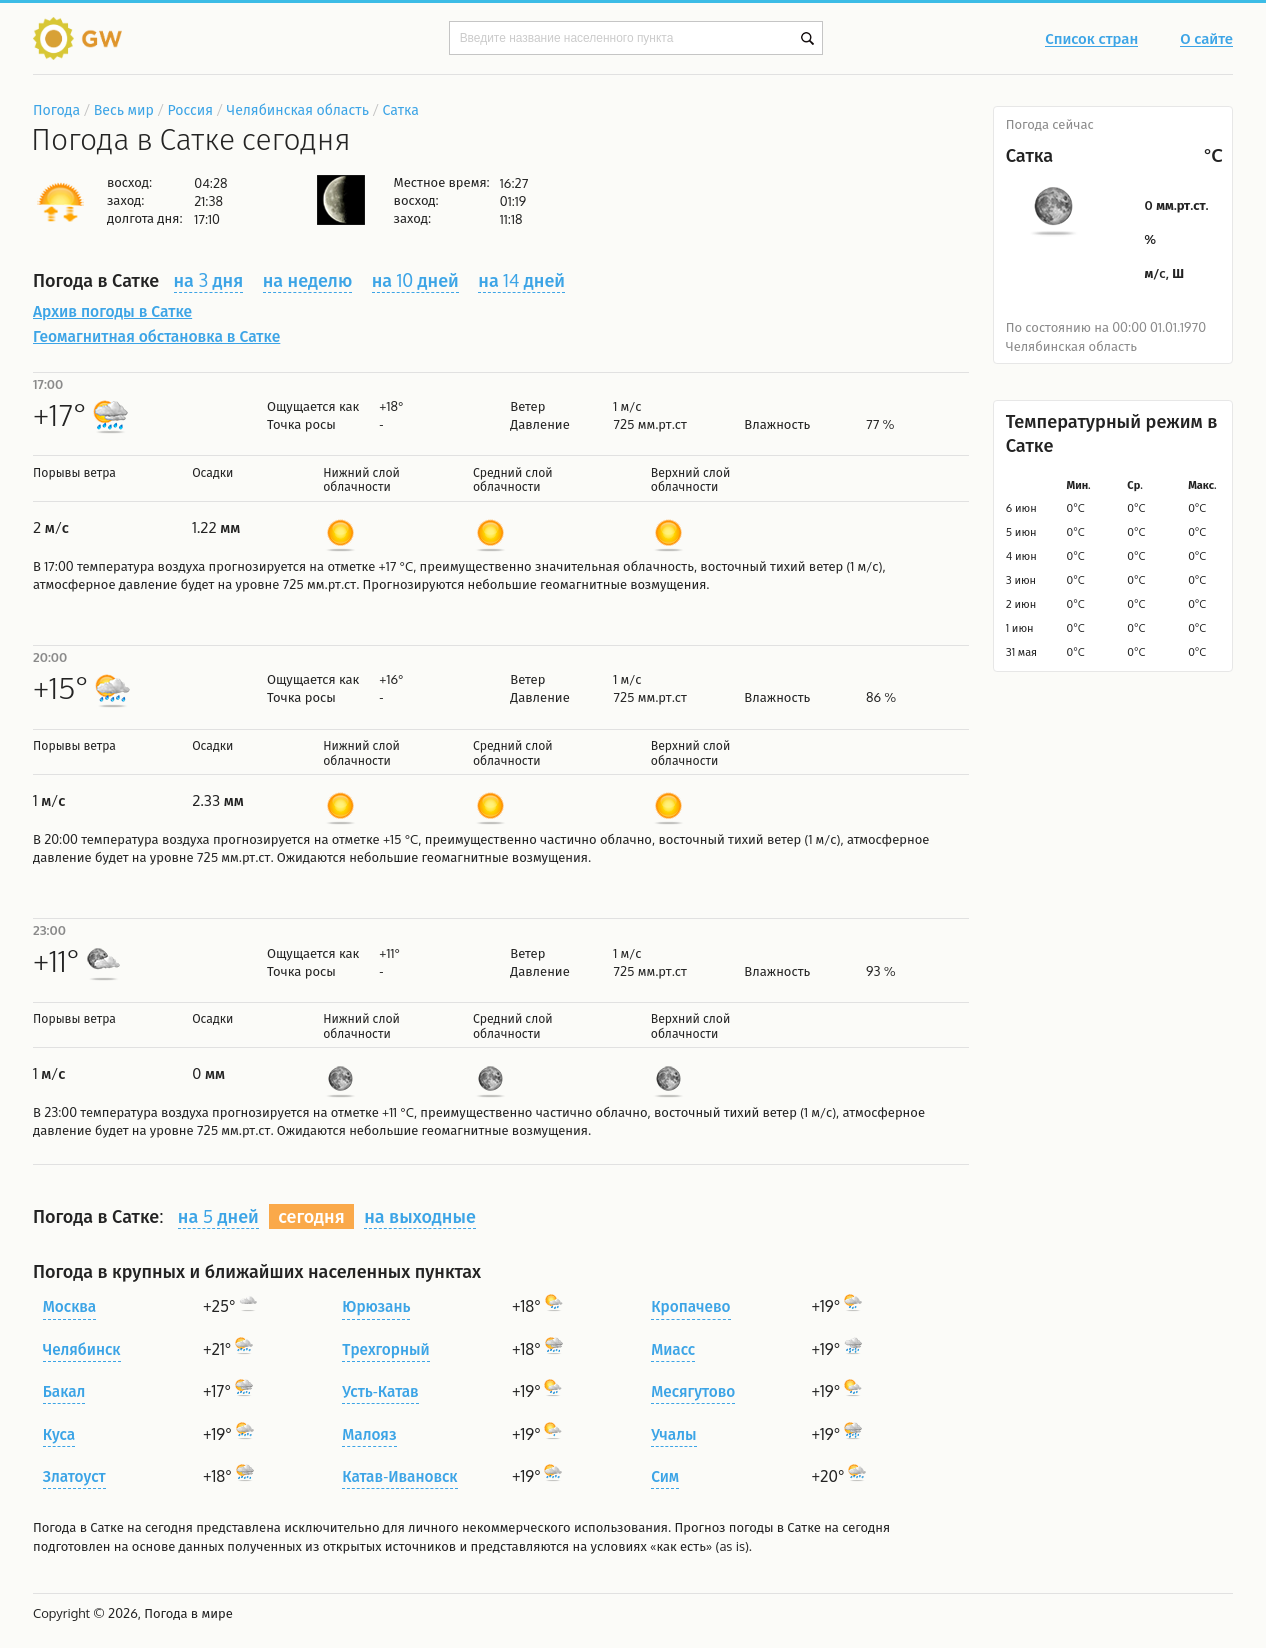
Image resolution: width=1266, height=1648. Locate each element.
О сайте (1206, 40)
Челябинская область (298, 109)
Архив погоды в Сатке (112, 311)
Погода (56, 109)
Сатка (401, 109)
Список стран (1091, 40)
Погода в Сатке (78, 1527)
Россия (189, 109)
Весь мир (124, 109)
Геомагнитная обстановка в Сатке (156, 336)
